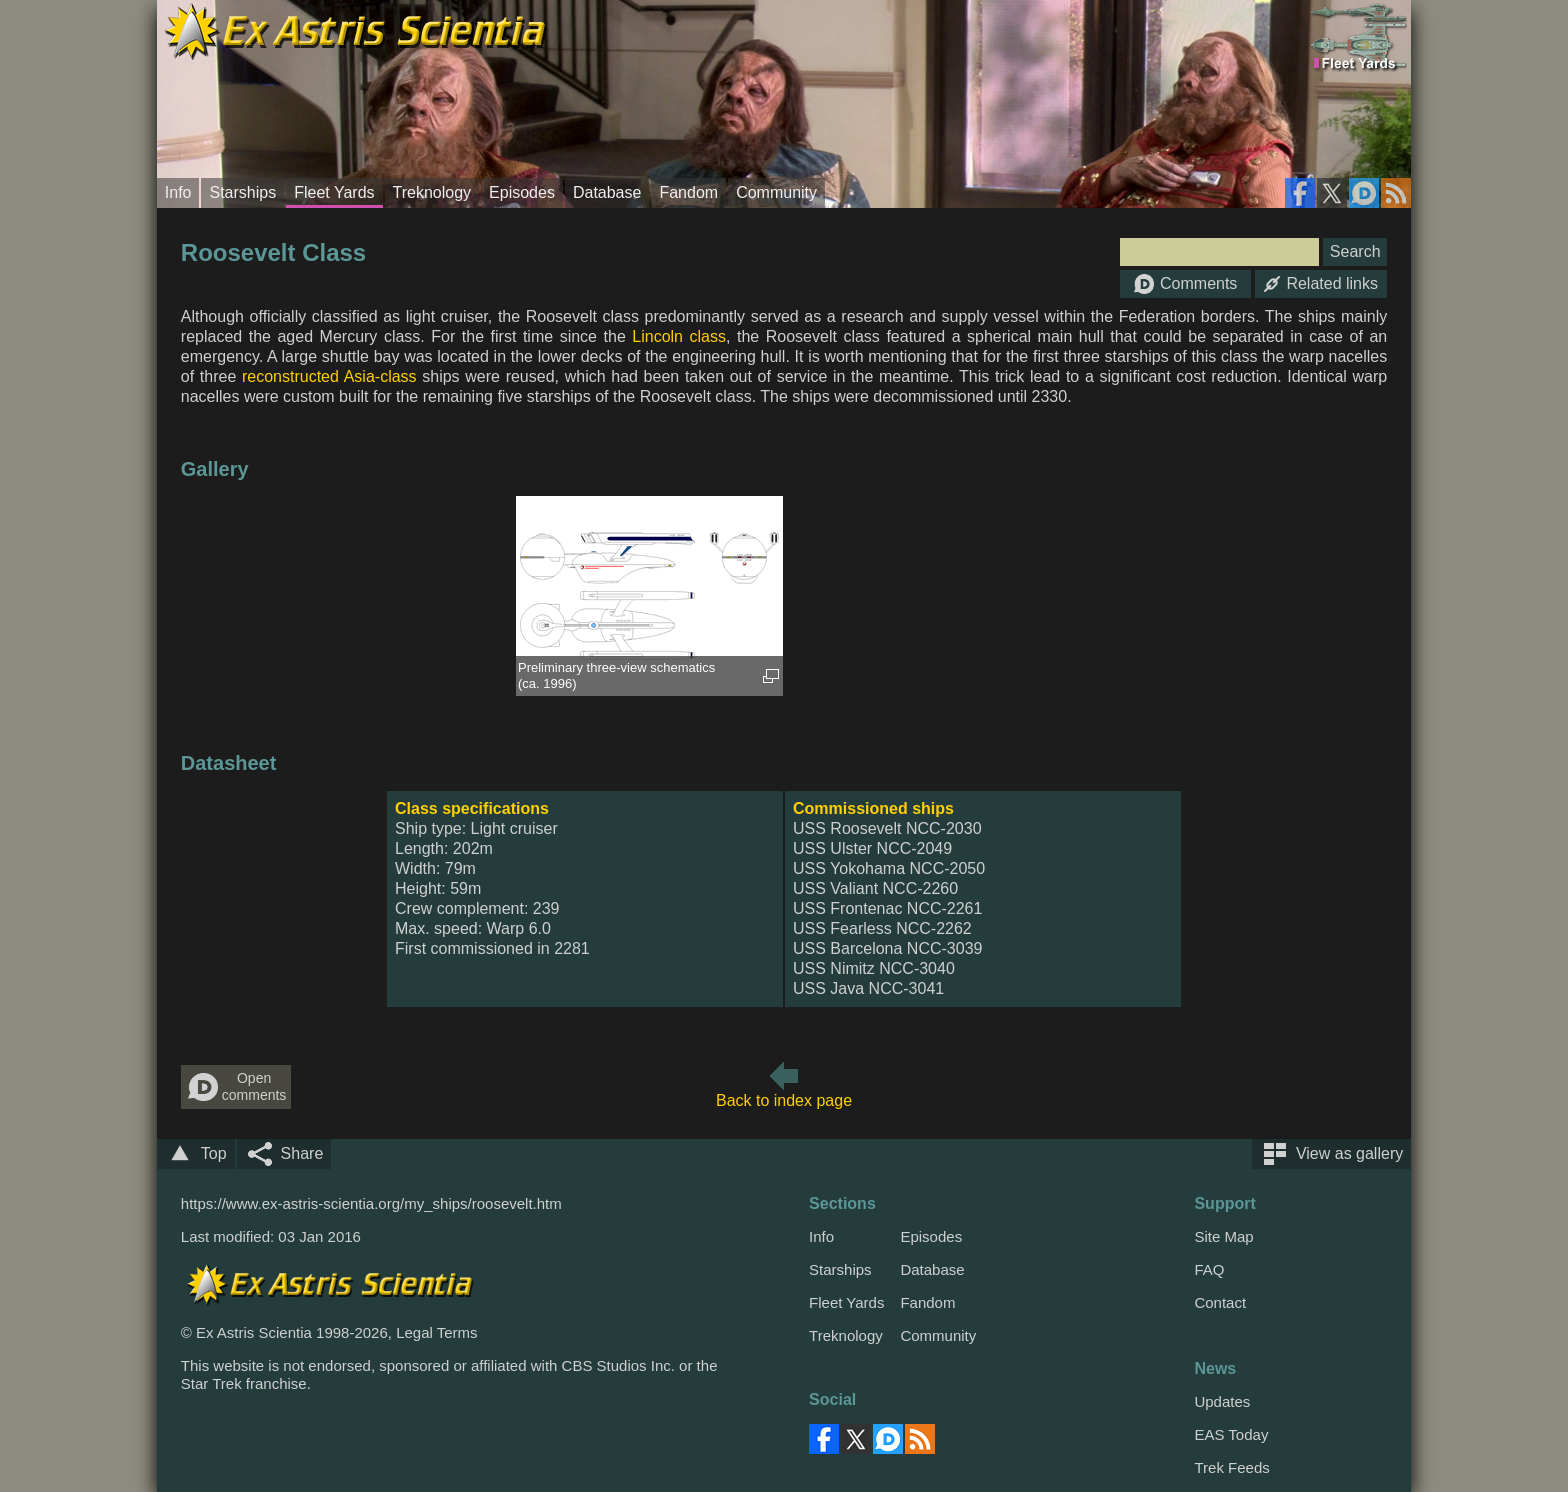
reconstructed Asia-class (329, 376)
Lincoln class (679, 336)
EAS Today (1231, 1434)
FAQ (1209, 1269)
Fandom (688, 192)
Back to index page (784, 1100)
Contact (1220, 1302)
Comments (1185, 284)
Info (178, 192)
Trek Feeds (1231, 1467)
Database (607, 192)
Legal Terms (436, 1332)
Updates (1222, 1401)
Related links (1321, 283)
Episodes (522, 192)
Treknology (432, 192)
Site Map (1223, 1236)
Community (776, 192)
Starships (242, 192)
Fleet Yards (334, 192)
